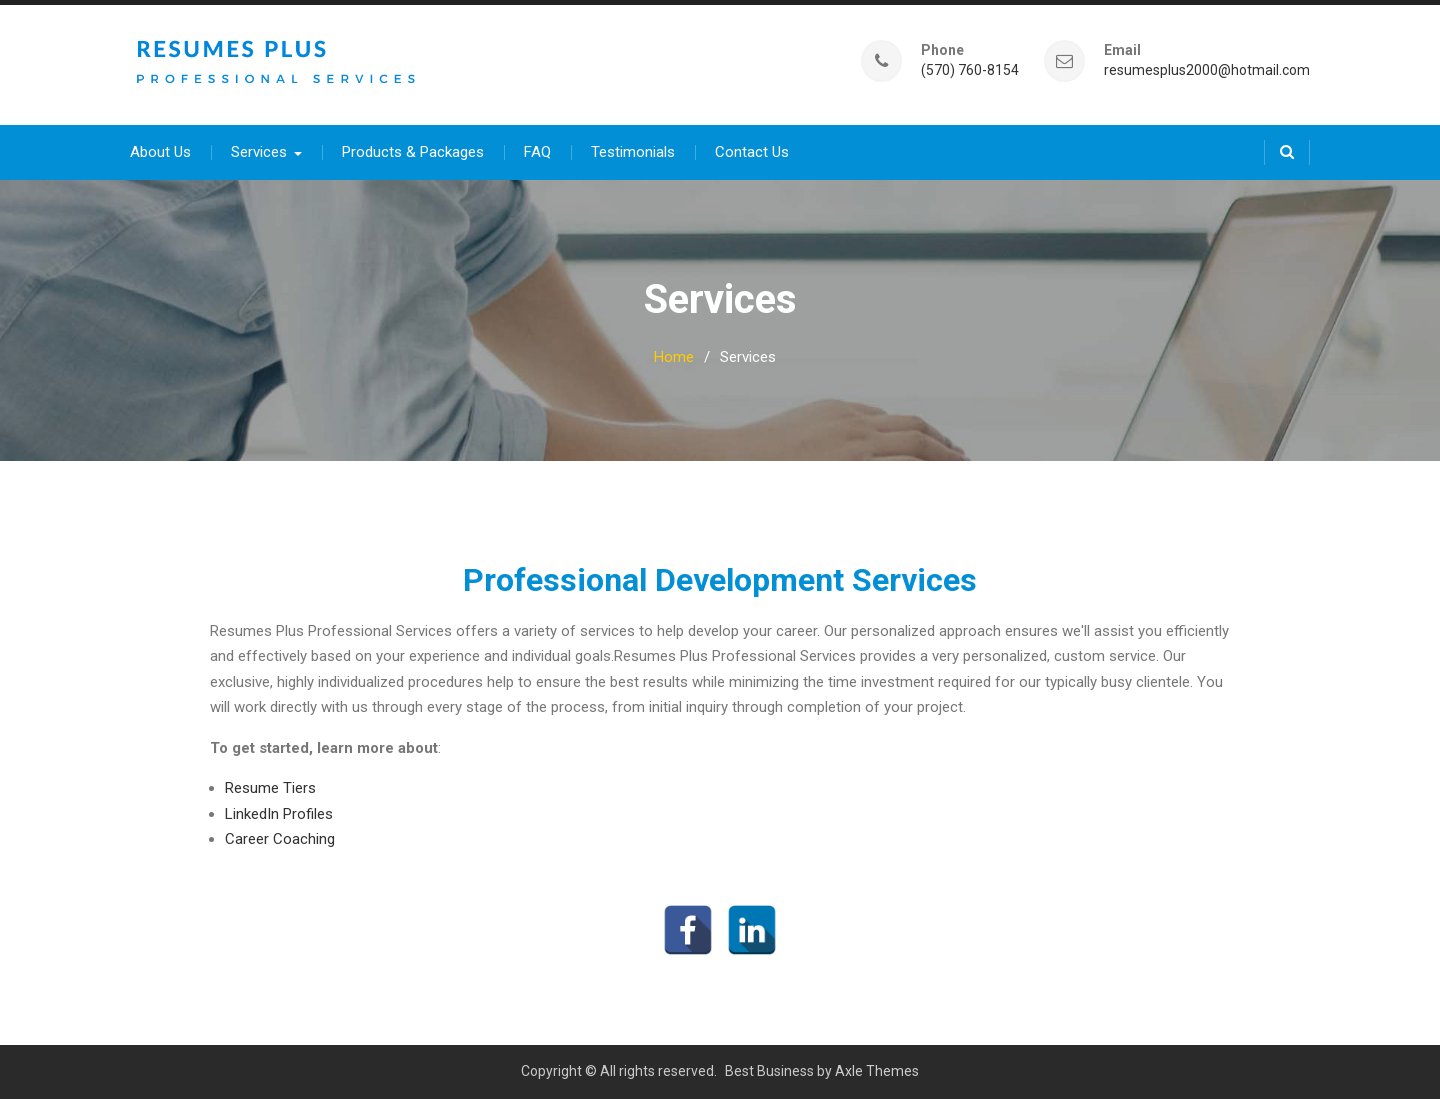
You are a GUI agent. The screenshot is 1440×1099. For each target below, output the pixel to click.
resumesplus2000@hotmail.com (1207, 70)
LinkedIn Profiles (279, 814)
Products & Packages (413, 152)
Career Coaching (280, 839)
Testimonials (633, 152)
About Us (160, 152)
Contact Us (752, 152)
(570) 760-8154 (970, 70)
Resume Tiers (270, 788)
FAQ (537, 152)
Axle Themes (877, 1071)
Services (259, 152)
